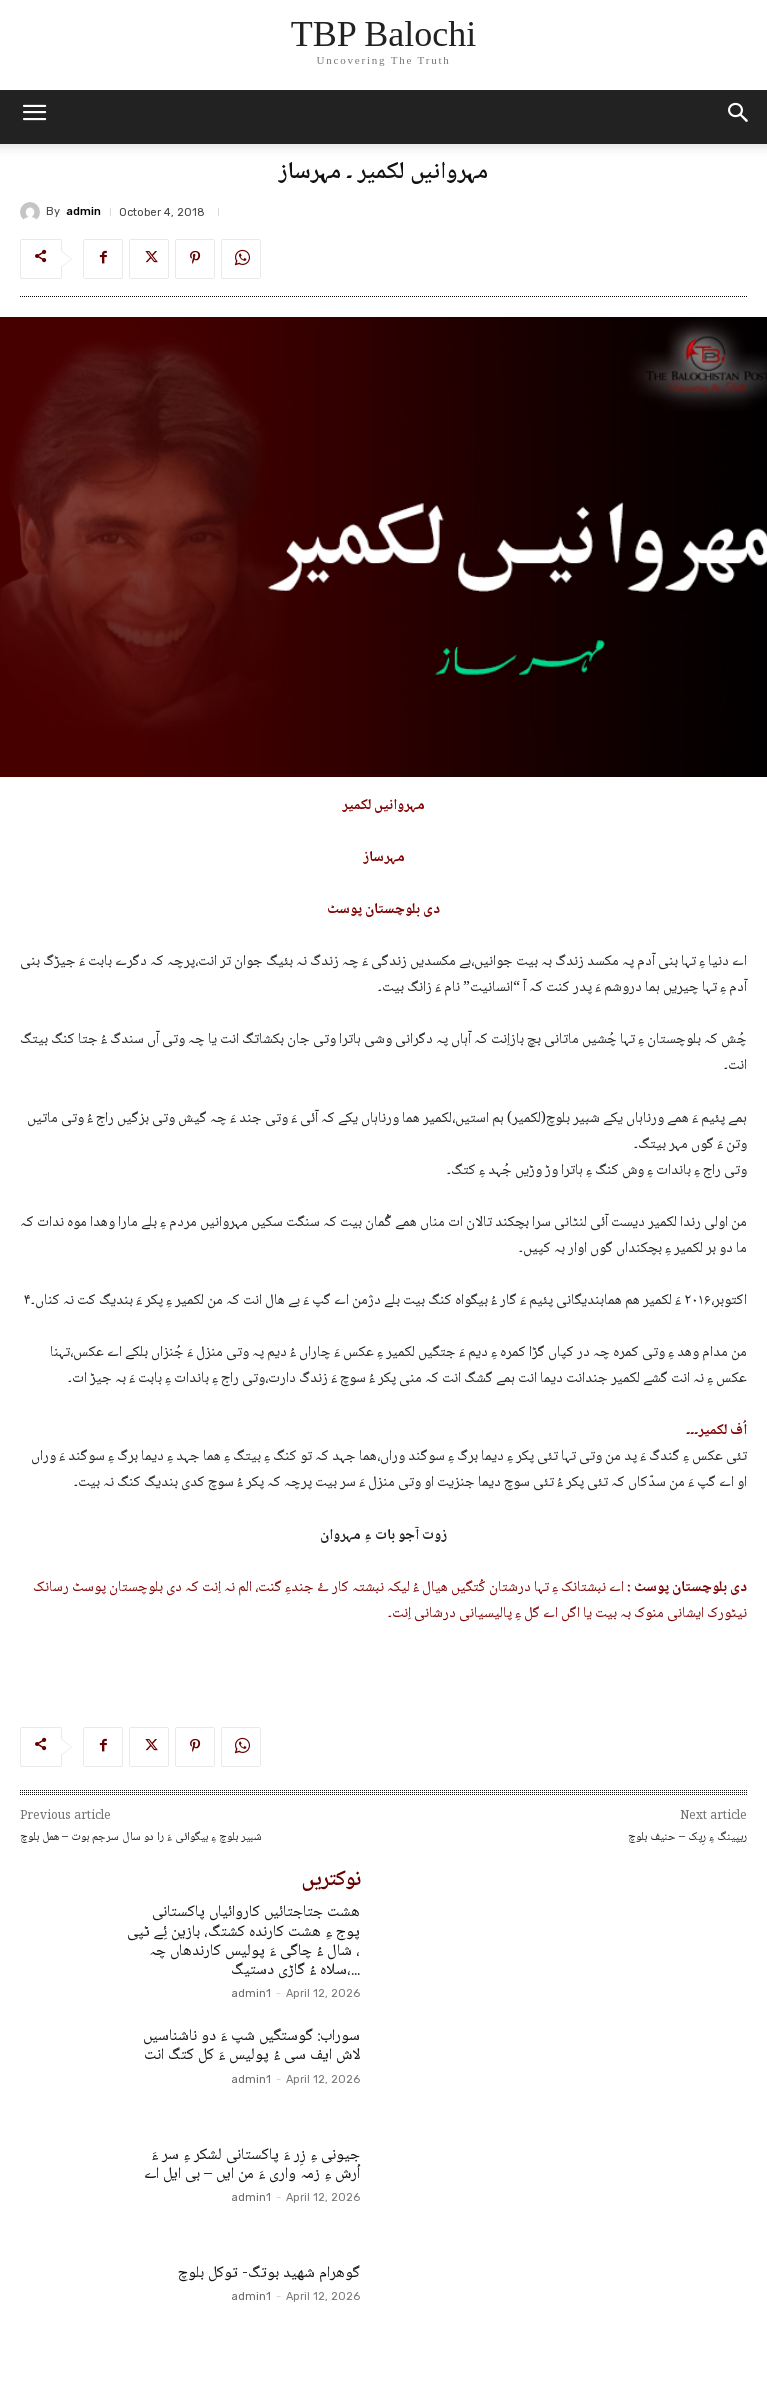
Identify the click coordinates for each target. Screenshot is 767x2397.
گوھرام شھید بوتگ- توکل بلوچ (269, 2273)
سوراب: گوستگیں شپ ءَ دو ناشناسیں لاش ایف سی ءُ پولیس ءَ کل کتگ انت (251, 2046)
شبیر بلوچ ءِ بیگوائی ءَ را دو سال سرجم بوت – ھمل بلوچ (141, 1837)
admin (83, 211)
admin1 (251, 1993)
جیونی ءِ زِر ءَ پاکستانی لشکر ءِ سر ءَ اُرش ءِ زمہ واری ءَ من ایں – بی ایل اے (252, 2165)
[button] (739, 117)
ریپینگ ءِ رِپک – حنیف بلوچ (687, 1837)
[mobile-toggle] (34, 117)
